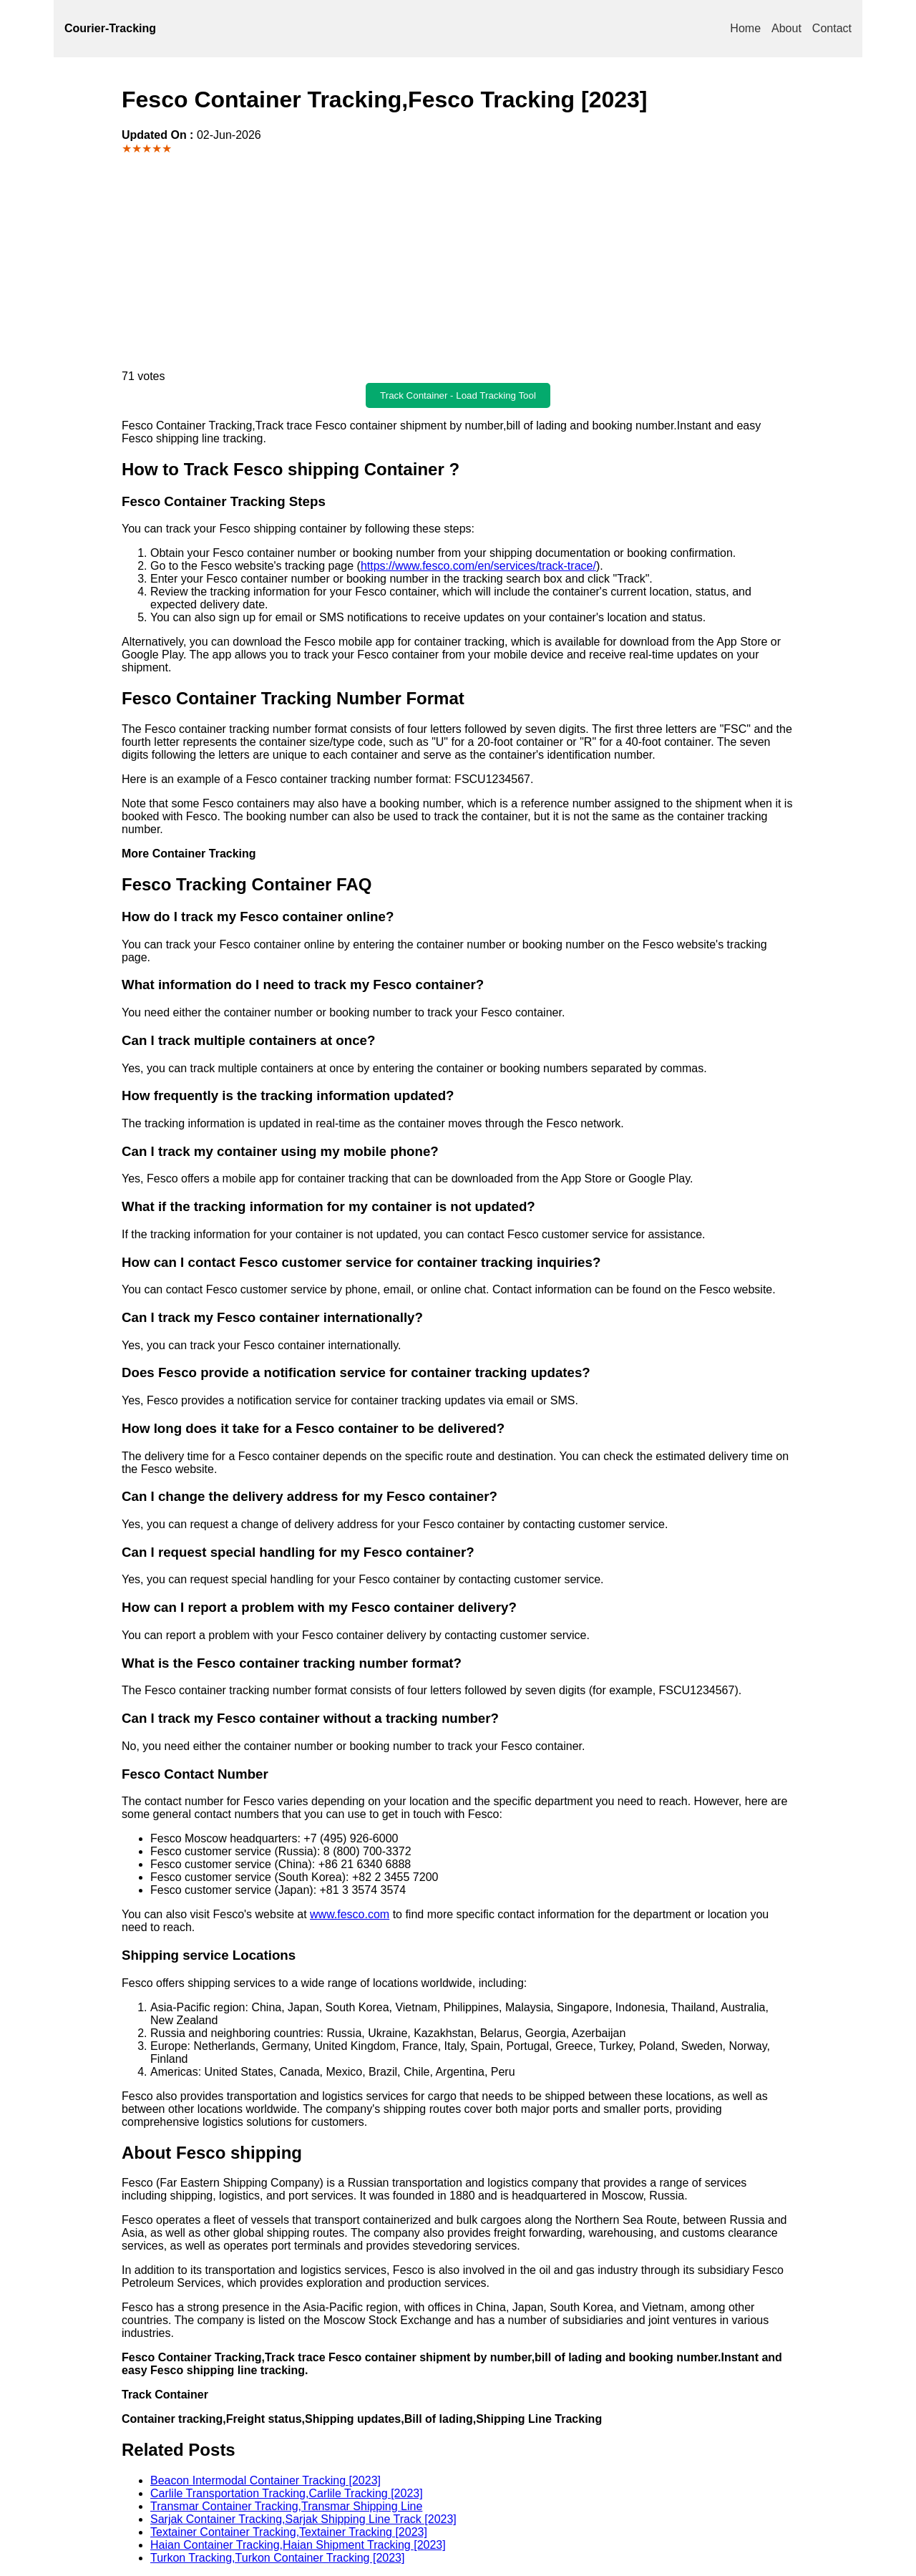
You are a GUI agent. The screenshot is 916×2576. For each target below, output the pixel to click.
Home (745, 28)
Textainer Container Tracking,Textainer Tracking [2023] (288, 2532)
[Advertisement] (458, 262)
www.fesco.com (349, 1914)
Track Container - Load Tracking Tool (458, 395)
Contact (832, 28)
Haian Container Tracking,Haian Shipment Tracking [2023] (298, 2545)
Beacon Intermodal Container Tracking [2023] (265, 2480)
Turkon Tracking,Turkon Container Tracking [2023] (277, 2558)
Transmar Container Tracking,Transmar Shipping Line (286, 2506)
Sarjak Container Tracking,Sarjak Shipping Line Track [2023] (303, 2519)
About (786, 28)
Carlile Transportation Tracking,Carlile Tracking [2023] (286, 2493)
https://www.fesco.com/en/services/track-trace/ (478, 566)
